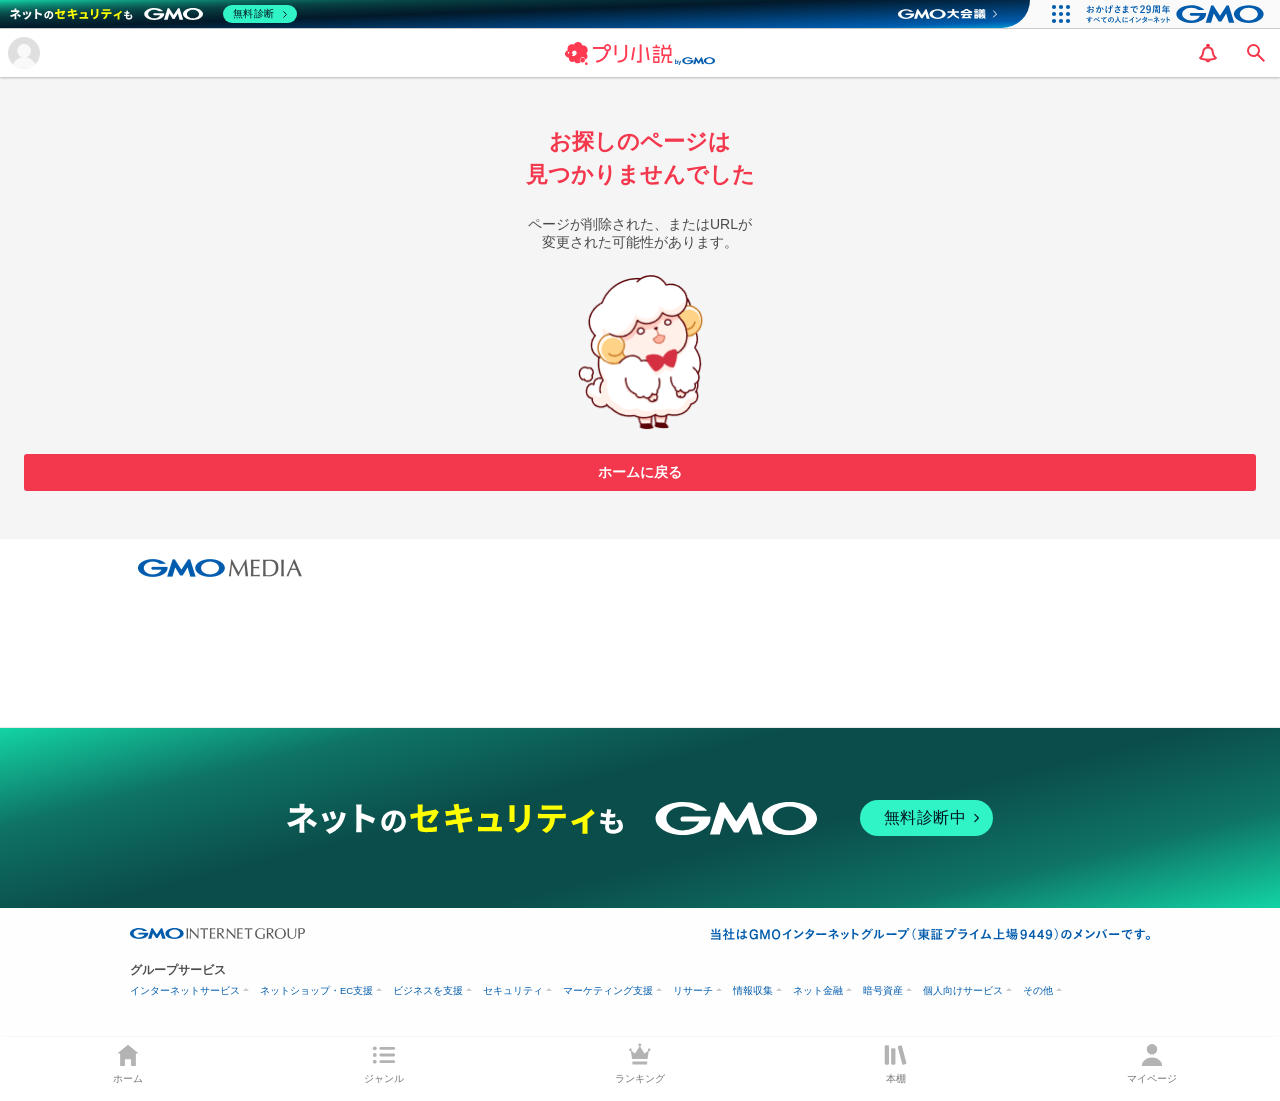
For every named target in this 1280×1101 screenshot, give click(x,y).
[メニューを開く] (24, 53)
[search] (1256, 53)
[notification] (1208, 53)
